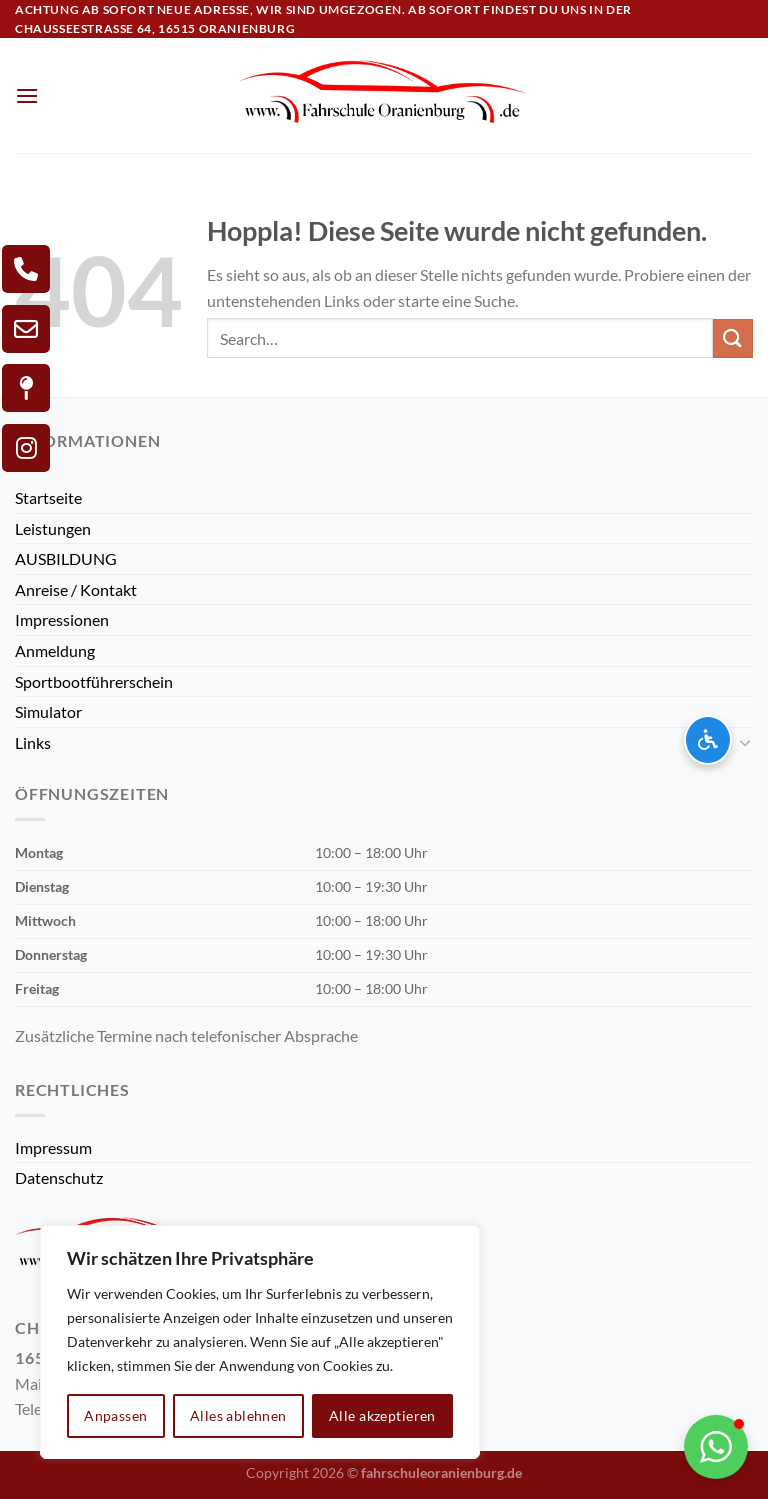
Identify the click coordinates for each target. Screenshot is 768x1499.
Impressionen (62, 619)
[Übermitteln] (733, 338)
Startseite (48, 497)
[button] (716, 1447)
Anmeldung (55, 650)
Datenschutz (59, 1177)
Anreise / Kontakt (76, 589)
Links (33, 742)
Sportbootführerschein (94, 681)
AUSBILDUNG (66, 558)
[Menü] (27, 95)
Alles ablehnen (238, 1415)
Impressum (53, 1147)
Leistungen (53, 528)
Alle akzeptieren (382, 1415)
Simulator (48, 711)
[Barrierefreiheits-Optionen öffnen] (708, 740)
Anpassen (115, 1415)
